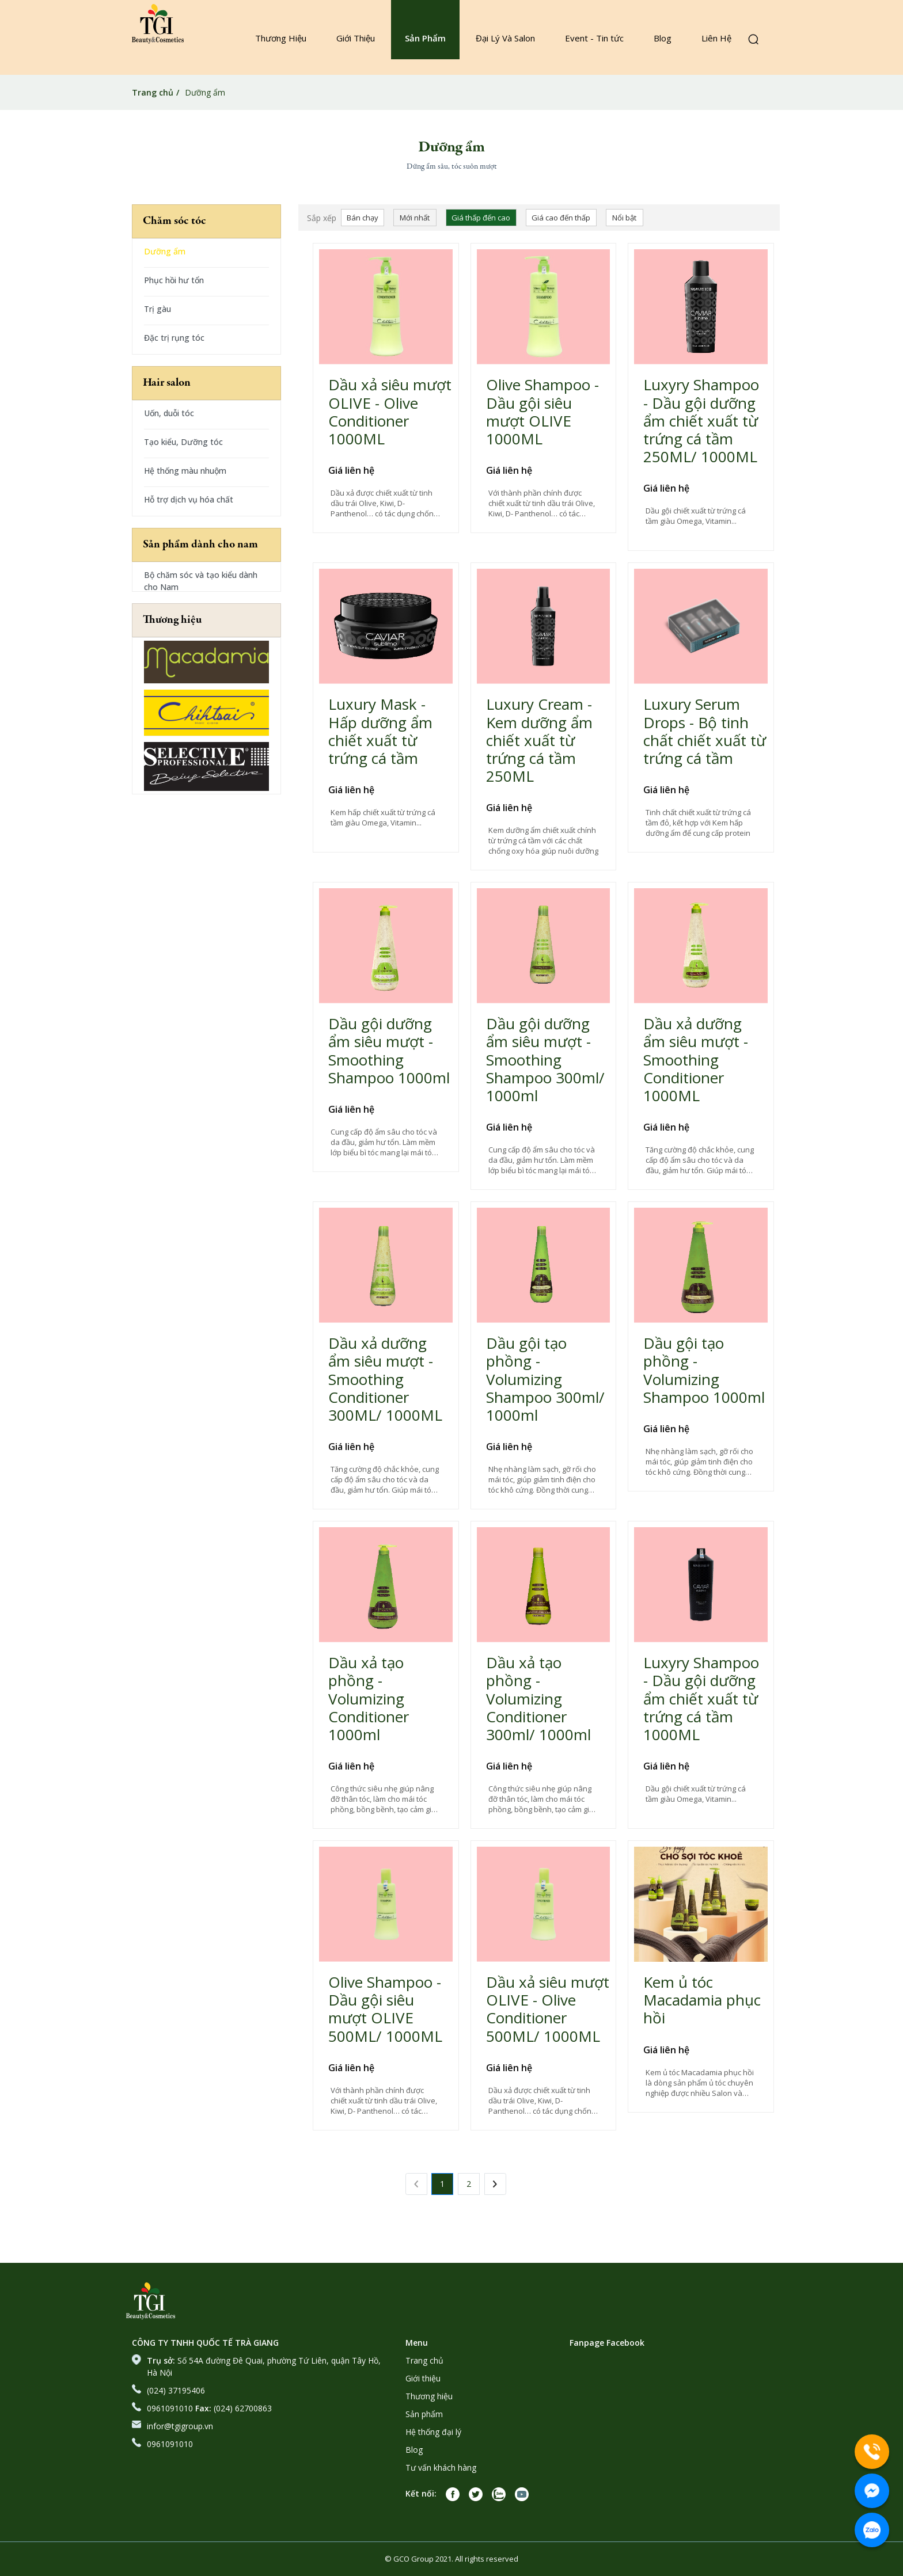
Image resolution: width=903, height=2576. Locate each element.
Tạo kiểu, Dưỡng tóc (183, 441)
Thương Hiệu (280, 38)
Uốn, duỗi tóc (169, 413)
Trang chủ (152, 92)
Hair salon (167, 383)
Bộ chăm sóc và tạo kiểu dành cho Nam (200, 580)
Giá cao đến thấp (561, 217)
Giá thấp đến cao (480, 217)
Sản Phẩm (425, 38)
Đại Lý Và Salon (505, 38)
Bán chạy (362, 217)
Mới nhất (415, 217)
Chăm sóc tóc (174, 221)
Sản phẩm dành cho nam (200, 545)
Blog (662, 38)
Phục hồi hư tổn (174, 280)
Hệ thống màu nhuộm (185, 470)
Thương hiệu (172, 620)
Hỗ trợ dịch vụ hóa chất (188, 499)
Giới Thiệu (355, 38)
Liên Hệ (716, 38)
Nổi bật (624, 217)
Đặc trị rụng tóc (174, 337)
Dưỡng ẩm (164, 251)
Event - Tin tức (594, 38)
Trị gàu (157, 308)
